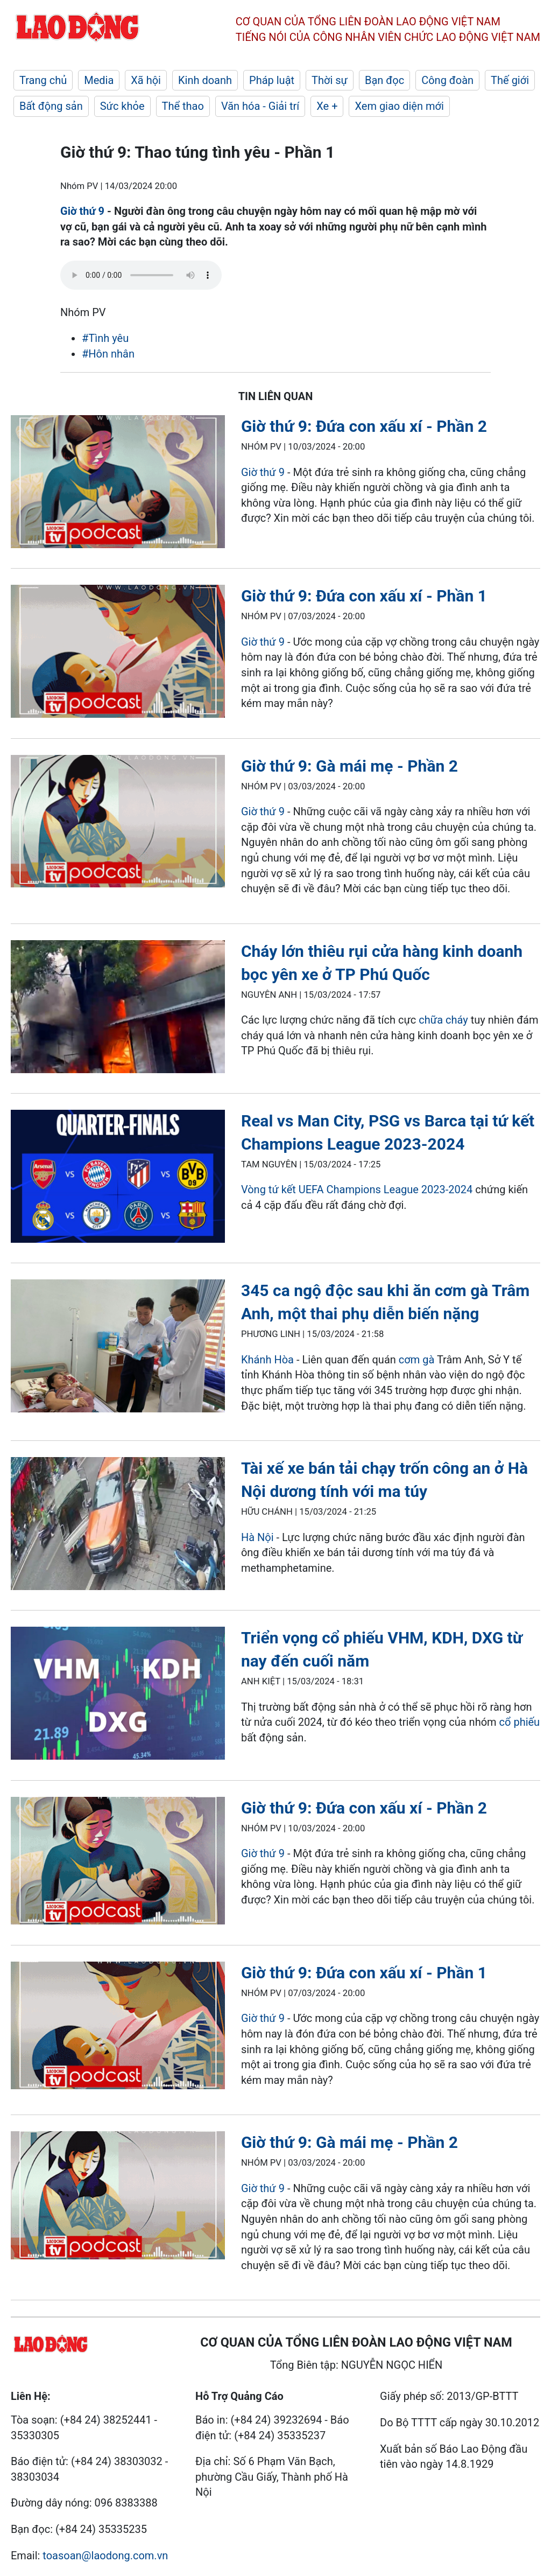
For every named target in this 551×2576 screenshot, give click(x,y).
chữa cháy (443, 1019)
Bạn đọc (384, 80)
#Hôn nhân (108, 353)
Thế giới (510, 80)
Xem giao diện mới (399, 106)
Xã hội (146, 80)
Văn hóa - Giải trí (260, 106)
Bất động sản (51, 106)
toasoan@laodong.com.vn (105, 2555)
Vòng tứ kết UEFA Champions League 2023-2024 (356, 1189)
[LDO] (118, 483)
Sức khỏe (122, 106)
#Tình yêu (105, 338)
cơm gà (418, 1359)
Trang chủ (43, 80)
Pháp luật (271, 80)
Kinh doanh (205, 80)
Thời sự (330, 80)
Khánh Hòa (267, 1359)
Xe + (326, 106)
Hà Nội (257, 1537)
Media (99, 80)
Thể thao (183, 106)
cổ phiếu (519, 1722)
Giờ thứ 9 (82, 211)
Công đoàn (447, 80)
